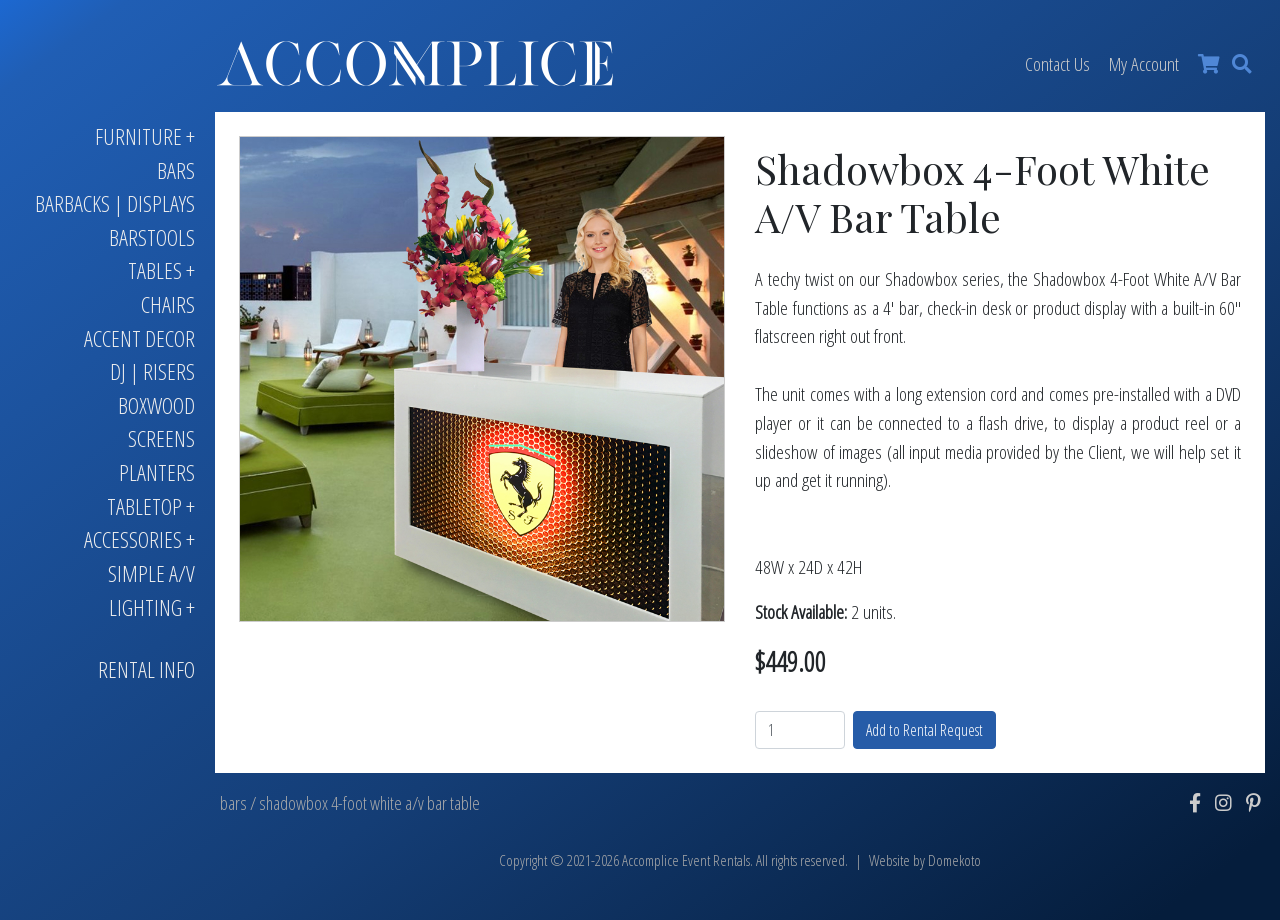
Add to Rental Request (924, 730)
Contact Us (1057, 63)
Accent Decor (139, 338)
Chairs (168, 304)
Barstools (152, 237)
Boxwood (156, 405)
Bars (176, 170)
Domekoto (954, 860)
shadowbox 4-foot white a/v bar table (369, 803)
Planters (157, 472)
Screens (161, 438)
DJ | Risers (152, 371)
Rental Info (146, 669)
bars (233, 803)
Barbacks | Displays (115, 203)
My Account (1144, 63)
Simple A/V (151, 573)
